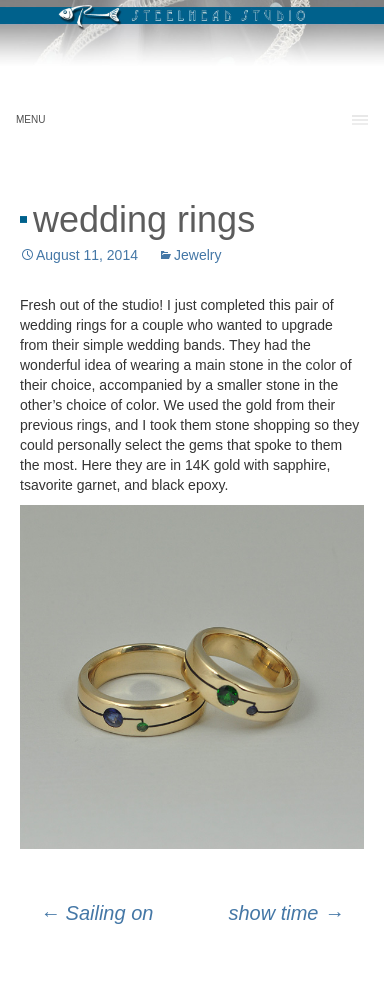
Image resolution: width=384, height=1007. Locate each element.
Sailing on (96, 913)
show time (286, 913)
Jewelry (197, 255)
